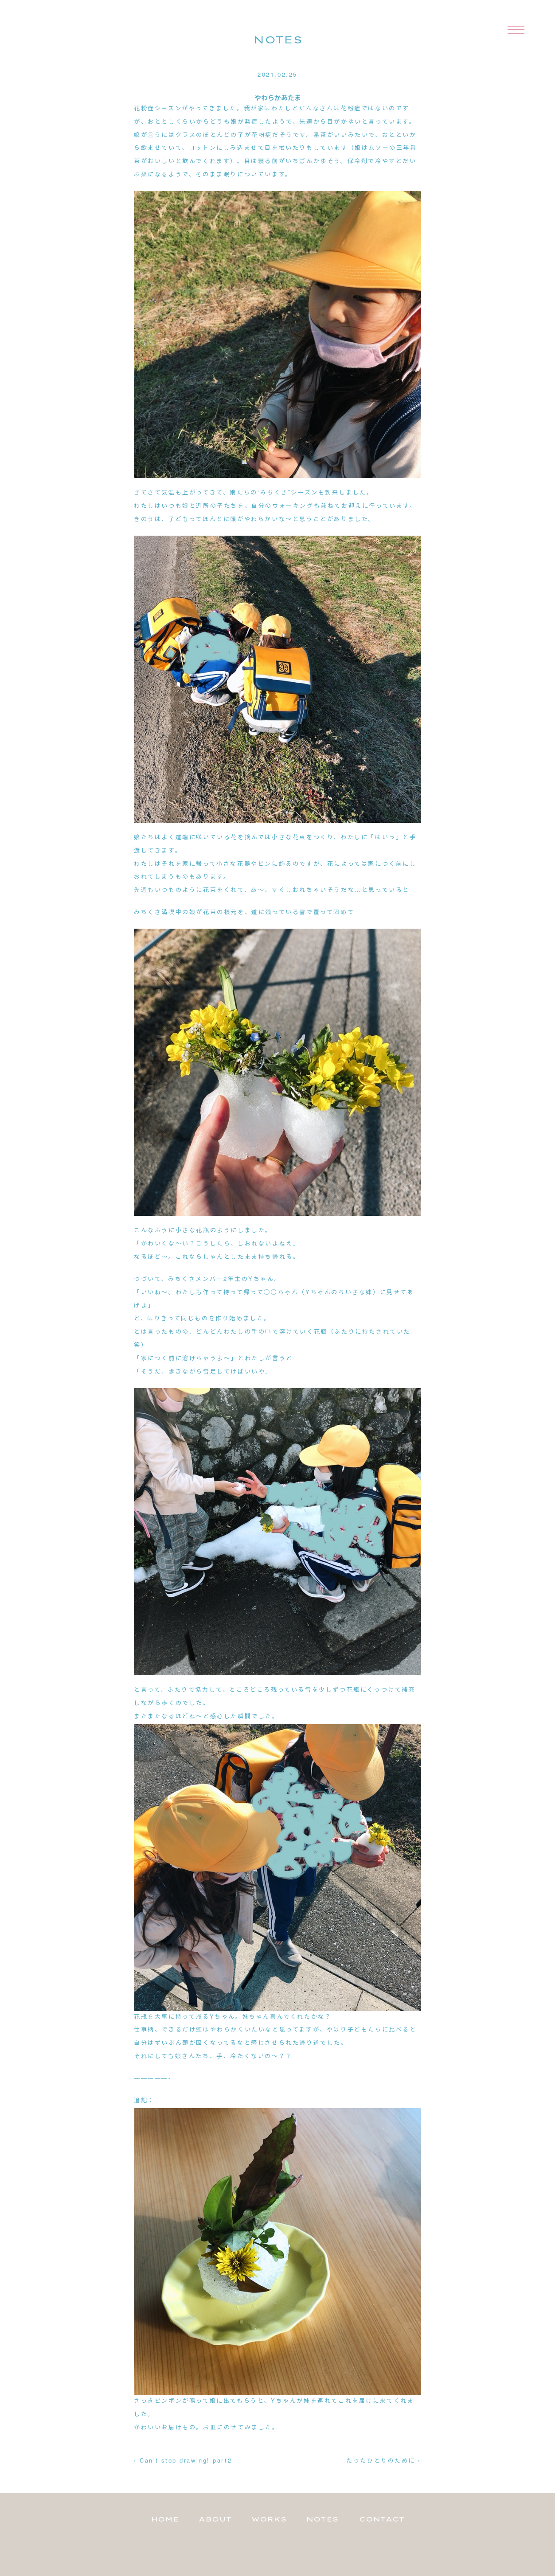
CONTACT (382, 2519)
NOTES (322, 2519)
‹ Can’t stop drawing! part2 (183, 2461)
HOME (165, 2519)
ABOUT (215, 2519)
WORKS (268, 2519)
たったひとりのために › (383, 2461)
